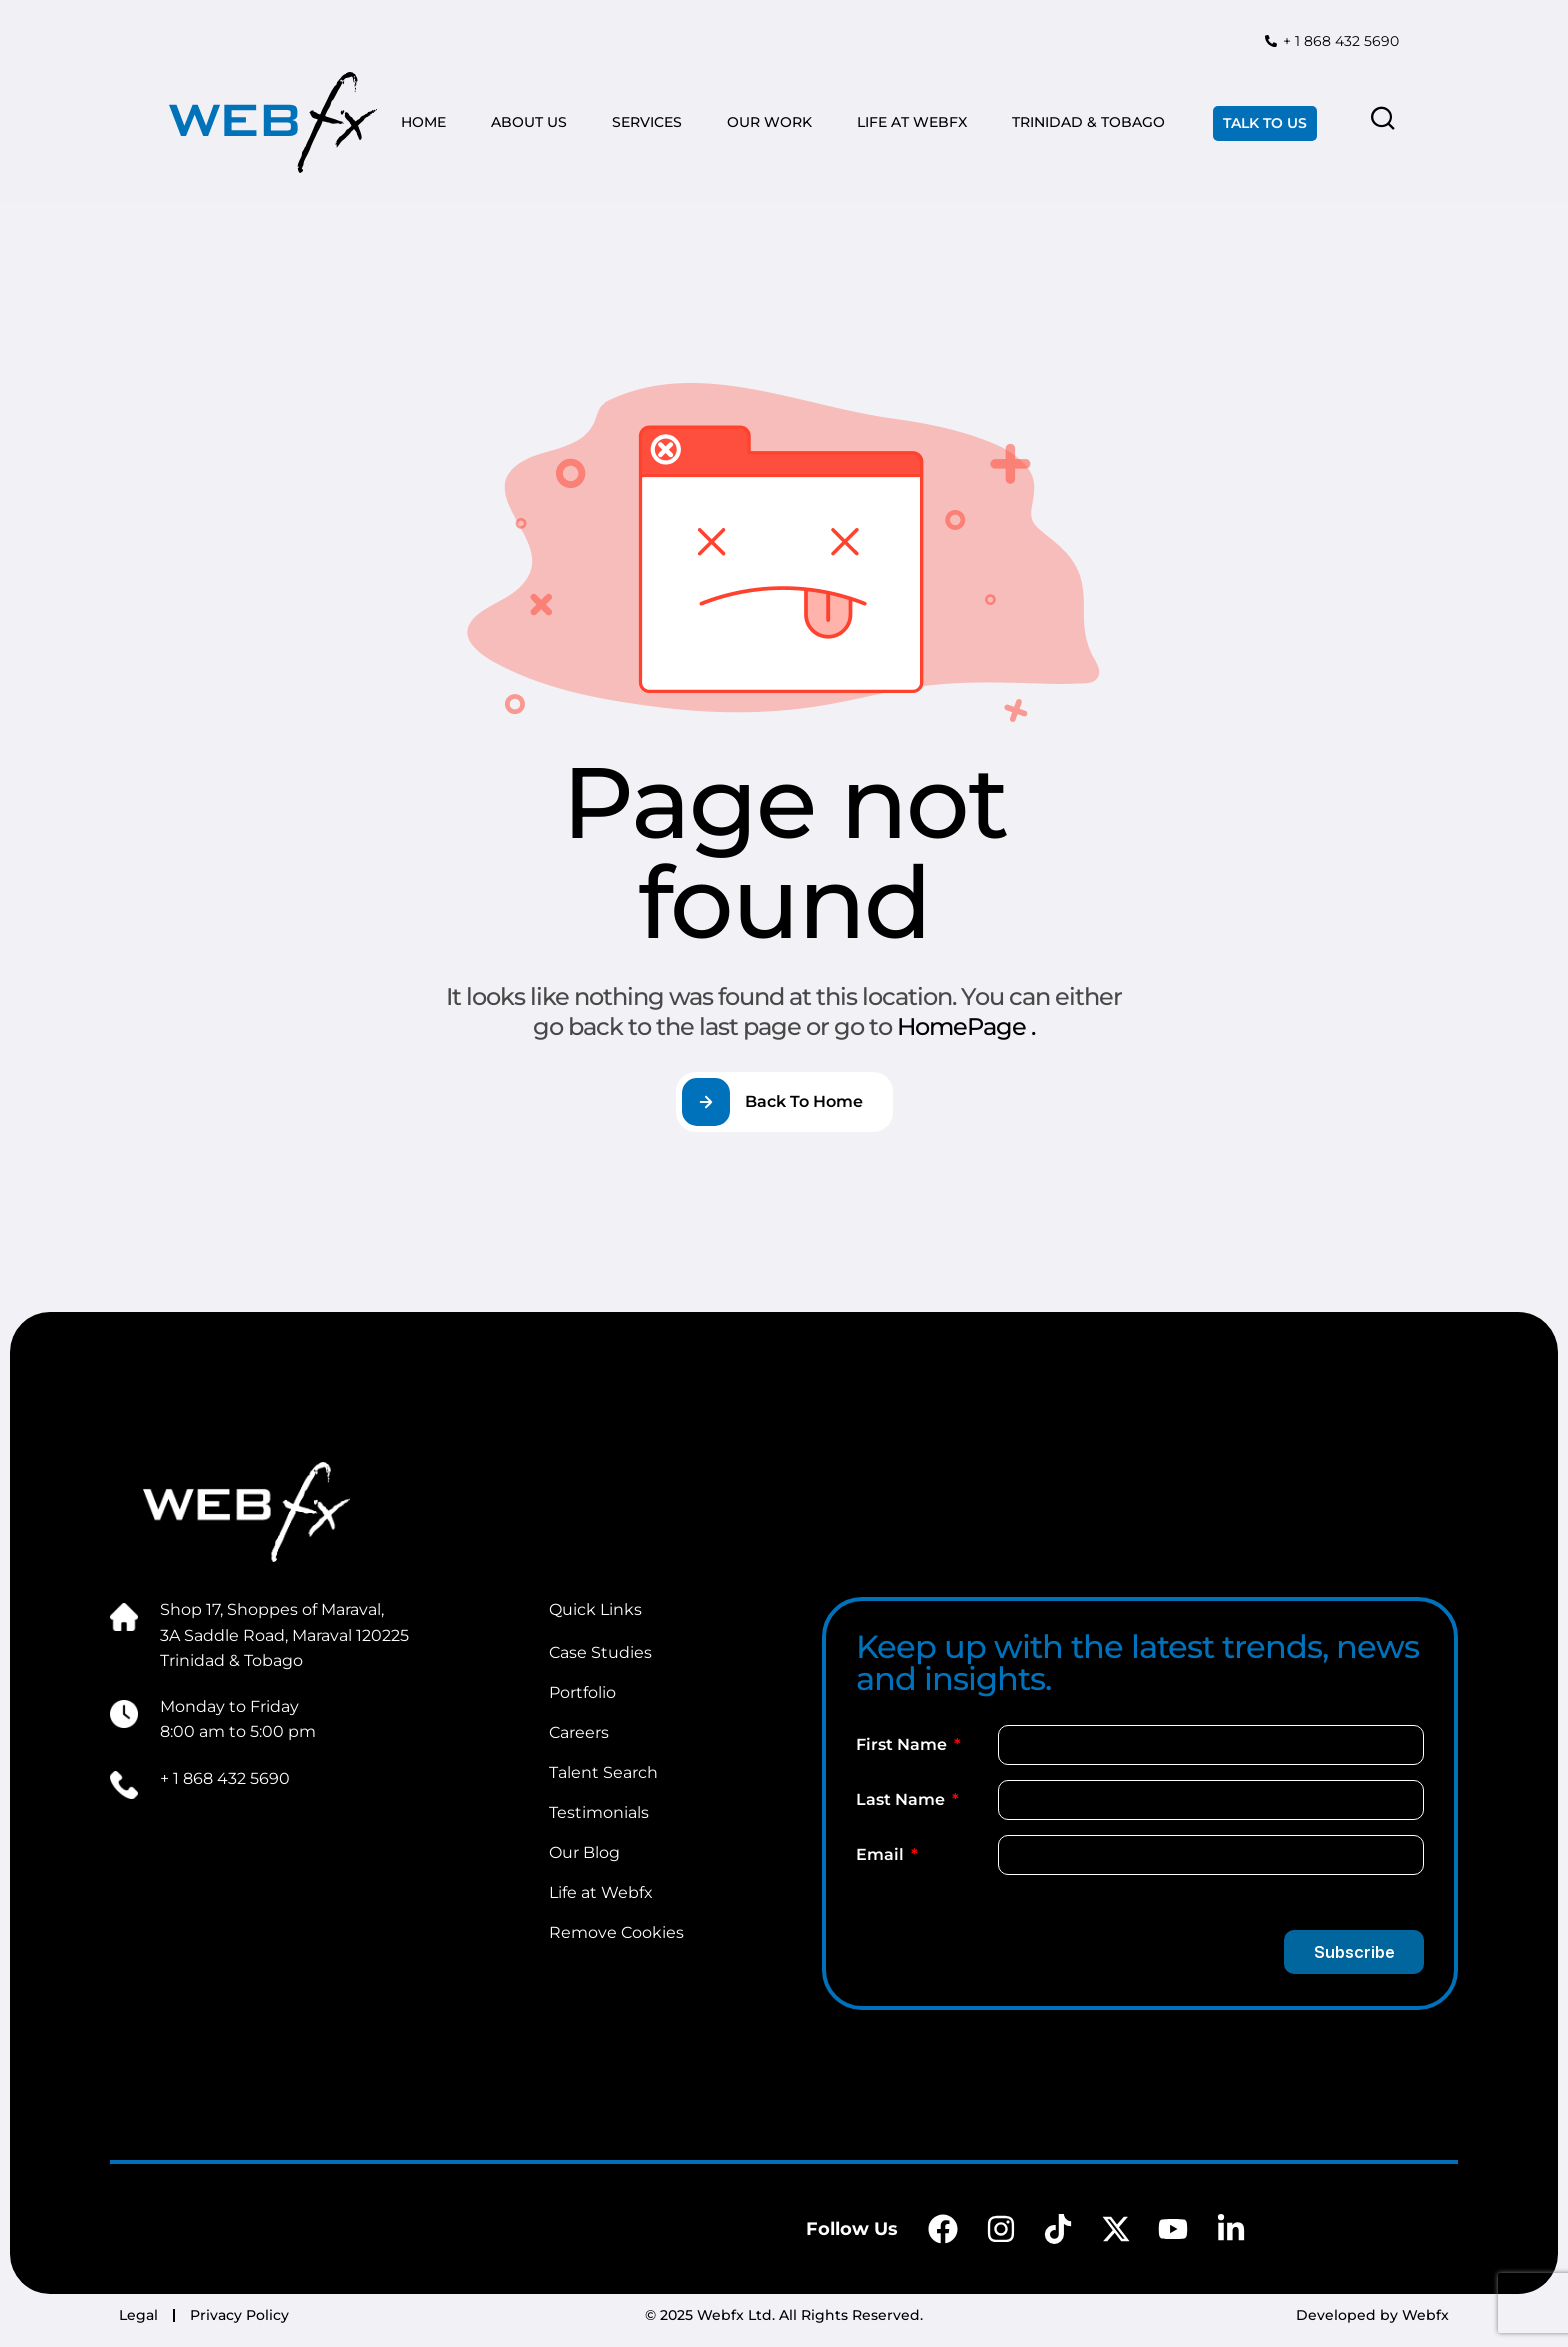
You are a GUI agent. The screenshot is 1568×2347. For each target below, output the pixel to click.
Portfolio (582, 1692)
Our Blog (584, 1852)
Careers (579, 1732)
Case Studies (600, 1652)
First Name (903, 1744)
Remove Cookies (616, 1932)
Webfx (1425, 2315)
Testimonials (599, 1812)
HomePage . (966, 1026)
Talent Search (603, 1772)
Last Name (902, 1799)
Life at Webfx (601, 1892)
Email (882, 1854)
